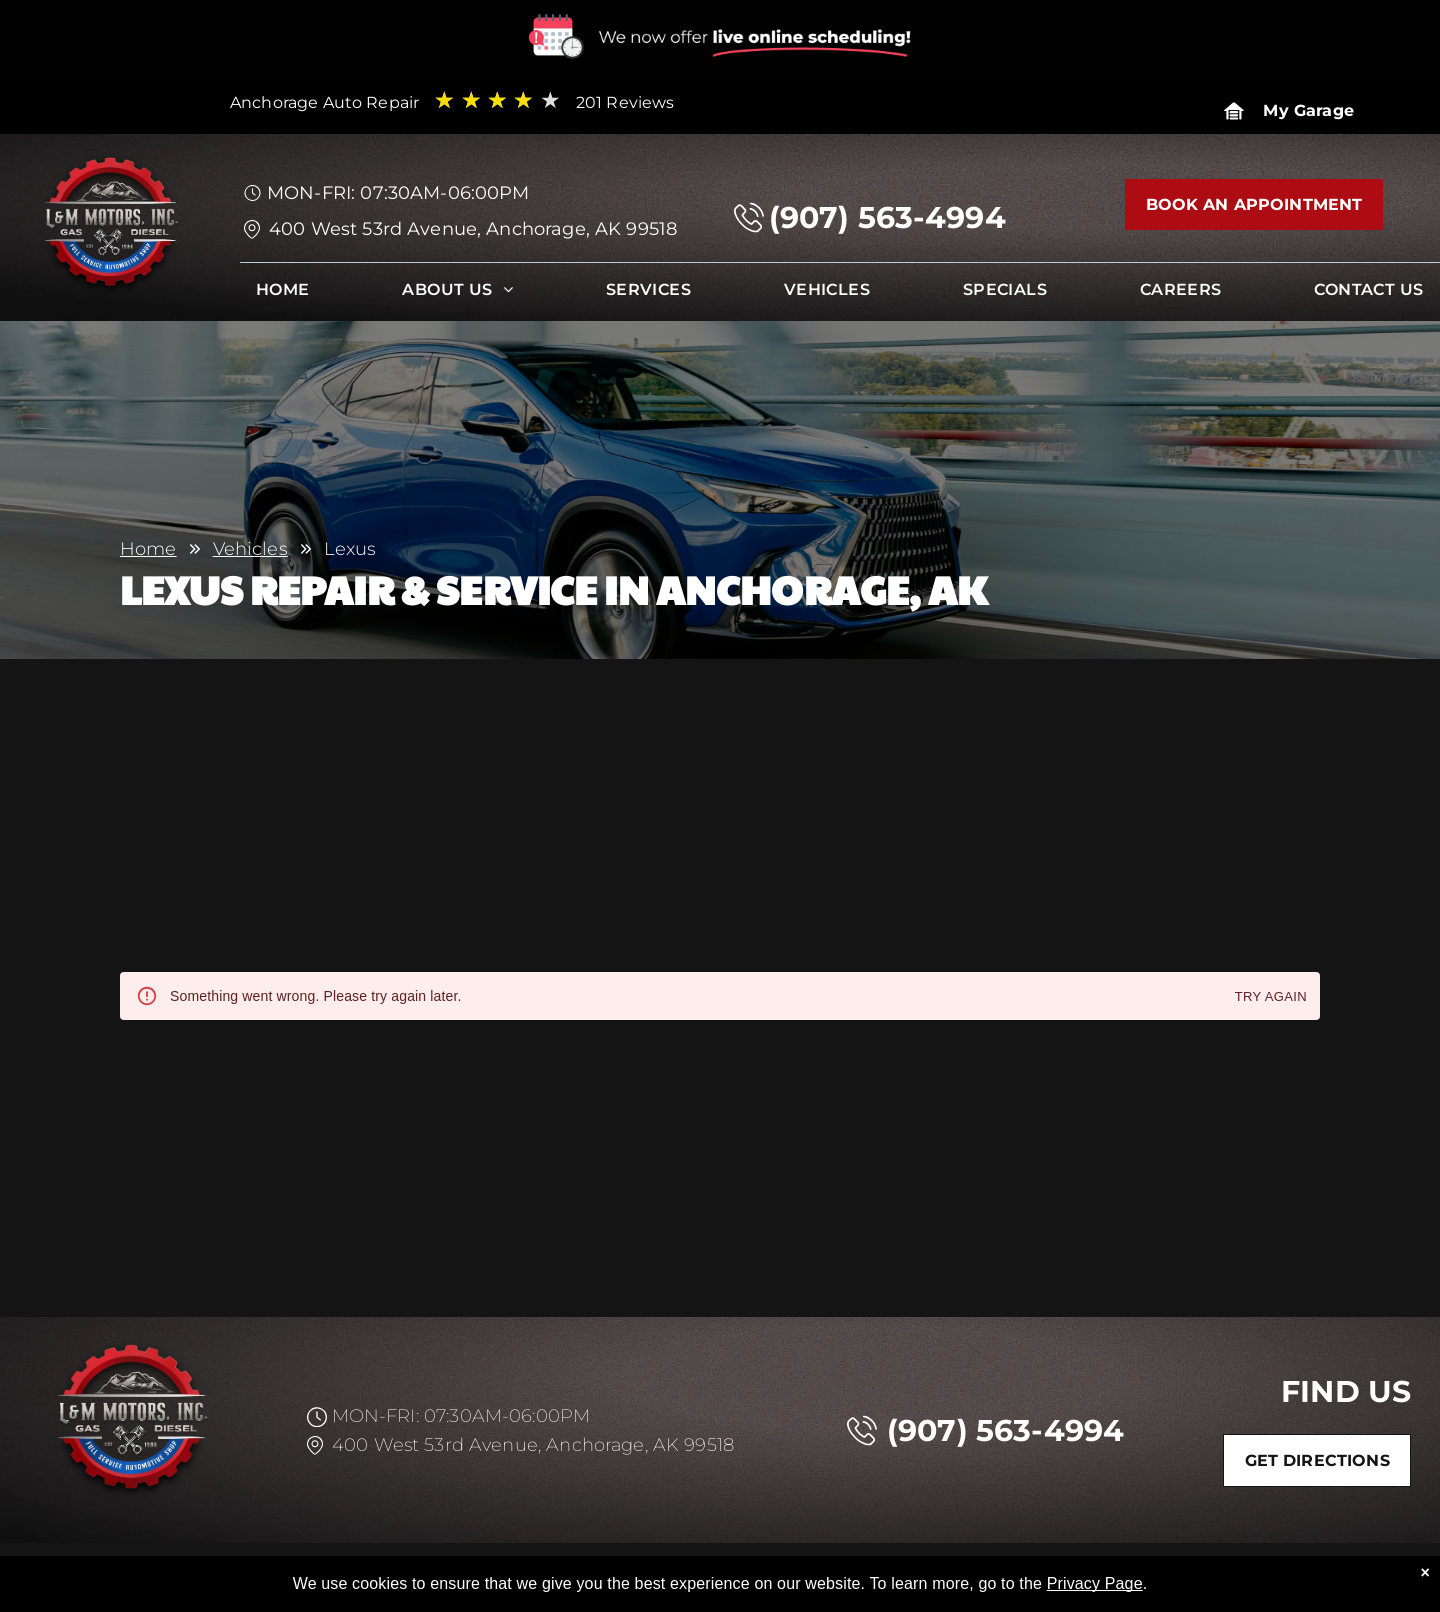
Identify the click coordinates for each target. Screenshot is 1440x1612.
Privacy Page (1095, 1583)
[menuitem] (283, 294)
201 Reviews (625, 102)
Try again (1271, 997)
